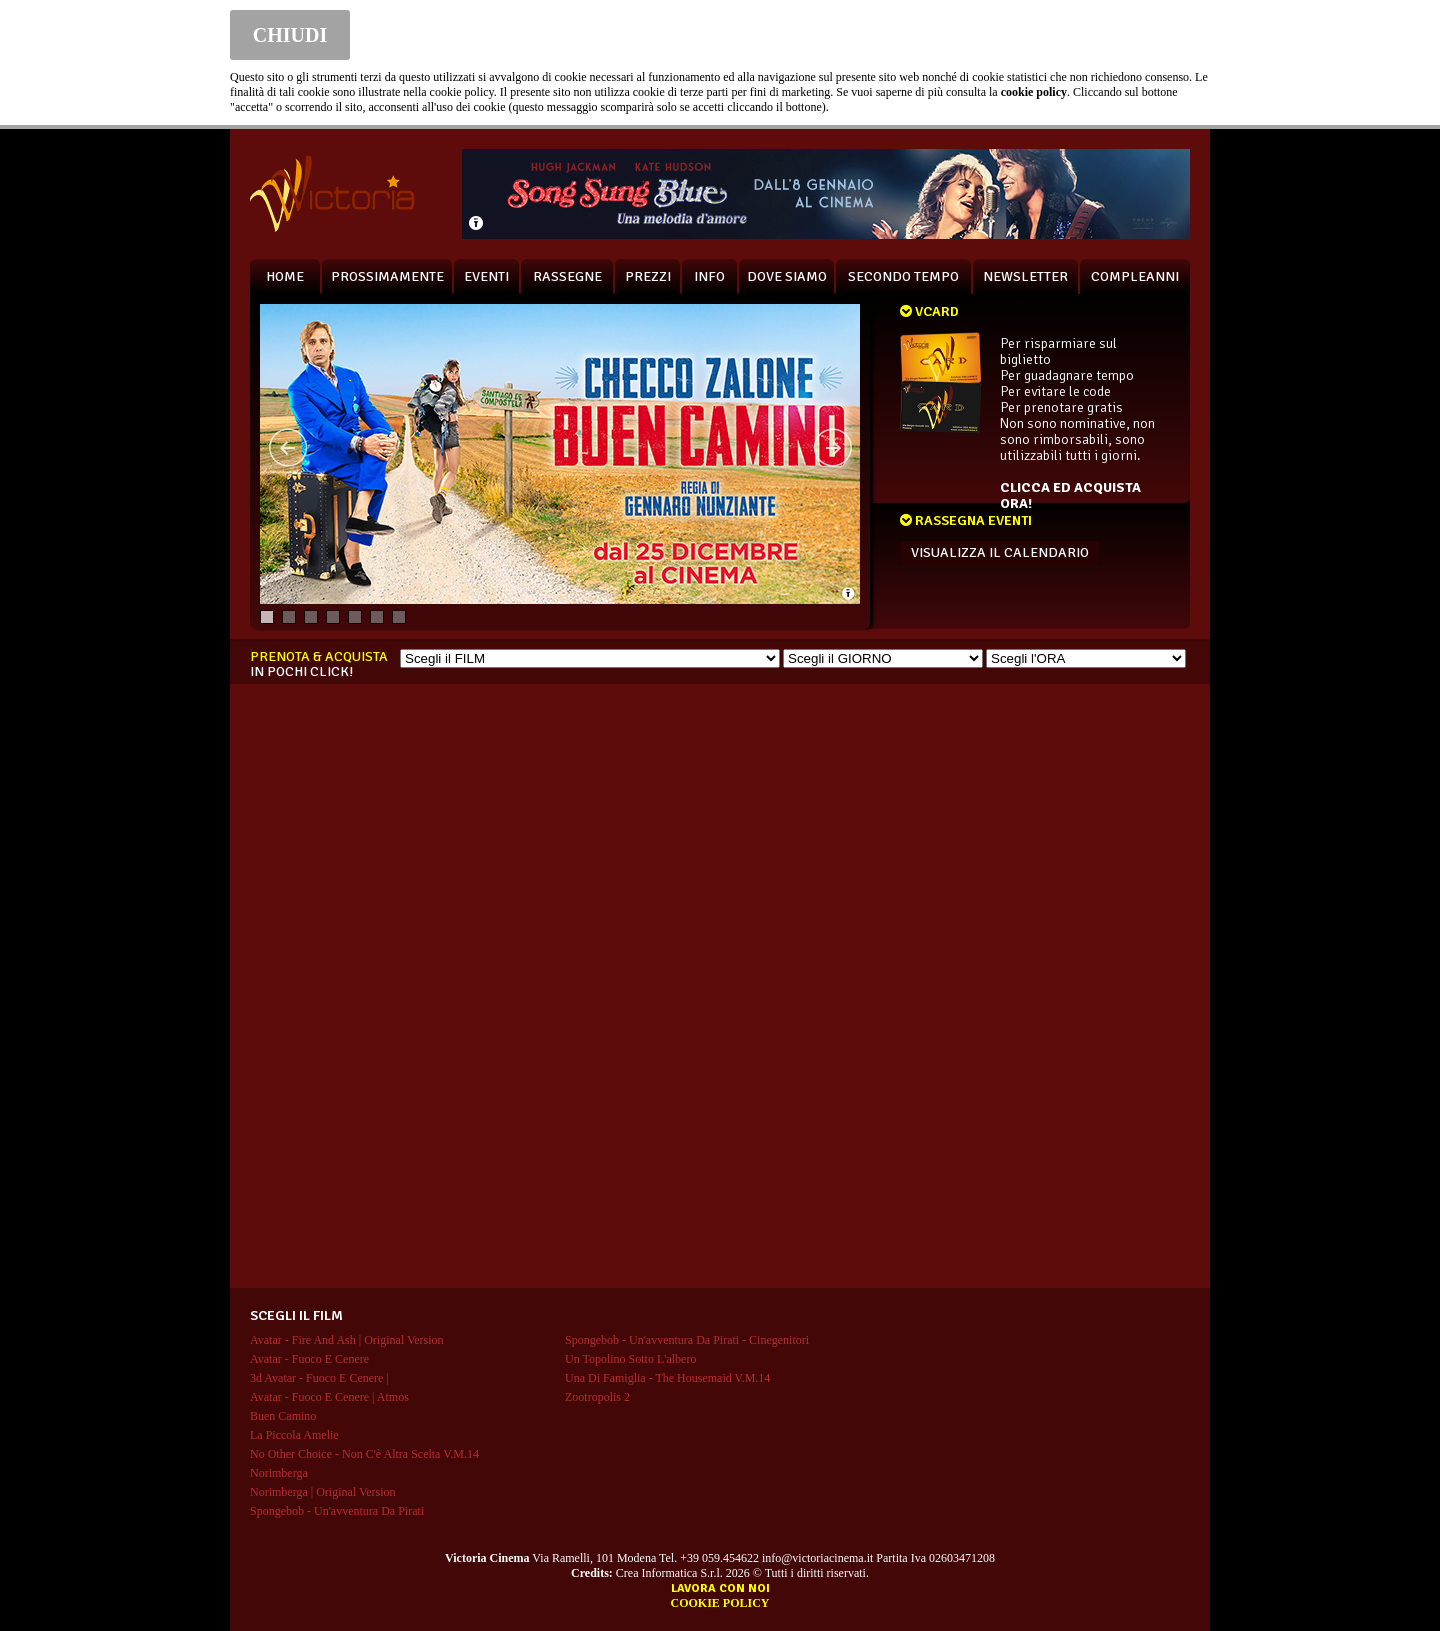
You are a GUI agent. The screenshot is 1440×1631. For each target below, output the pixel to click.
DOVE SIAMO (787, 276)
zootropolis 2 (597, 1397)
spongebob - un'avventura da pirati (337, 1511)
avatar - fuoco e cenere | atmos (329, 1397)
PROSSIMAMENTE (387, 276)
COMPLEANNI (1135, 276)
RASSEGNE (567, 276)
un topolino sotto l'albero (630, 1359)
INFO (709, 276)
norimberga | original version (323, 1492)
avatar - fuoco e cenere (309, 1359)
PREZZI (648, 276)
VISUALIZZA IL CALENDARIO (1000, 552)
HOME (285, 276)
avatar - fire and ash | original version (347, 1340)
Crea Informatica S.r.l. (669, 1573)
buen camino (283, 1416)
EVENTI (486, 276)
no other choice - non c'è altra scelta (364, 1454)
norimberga (279, 1473)
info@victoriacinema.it (817, 1558)
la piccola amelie (294, 1435)
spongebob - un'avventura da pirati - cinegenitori (687, 1340)
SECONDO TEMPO (903, 276)
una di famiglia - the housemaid (667, 1378)
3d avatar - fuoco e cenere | (319, 1378)
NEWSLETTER (1025, 276)
